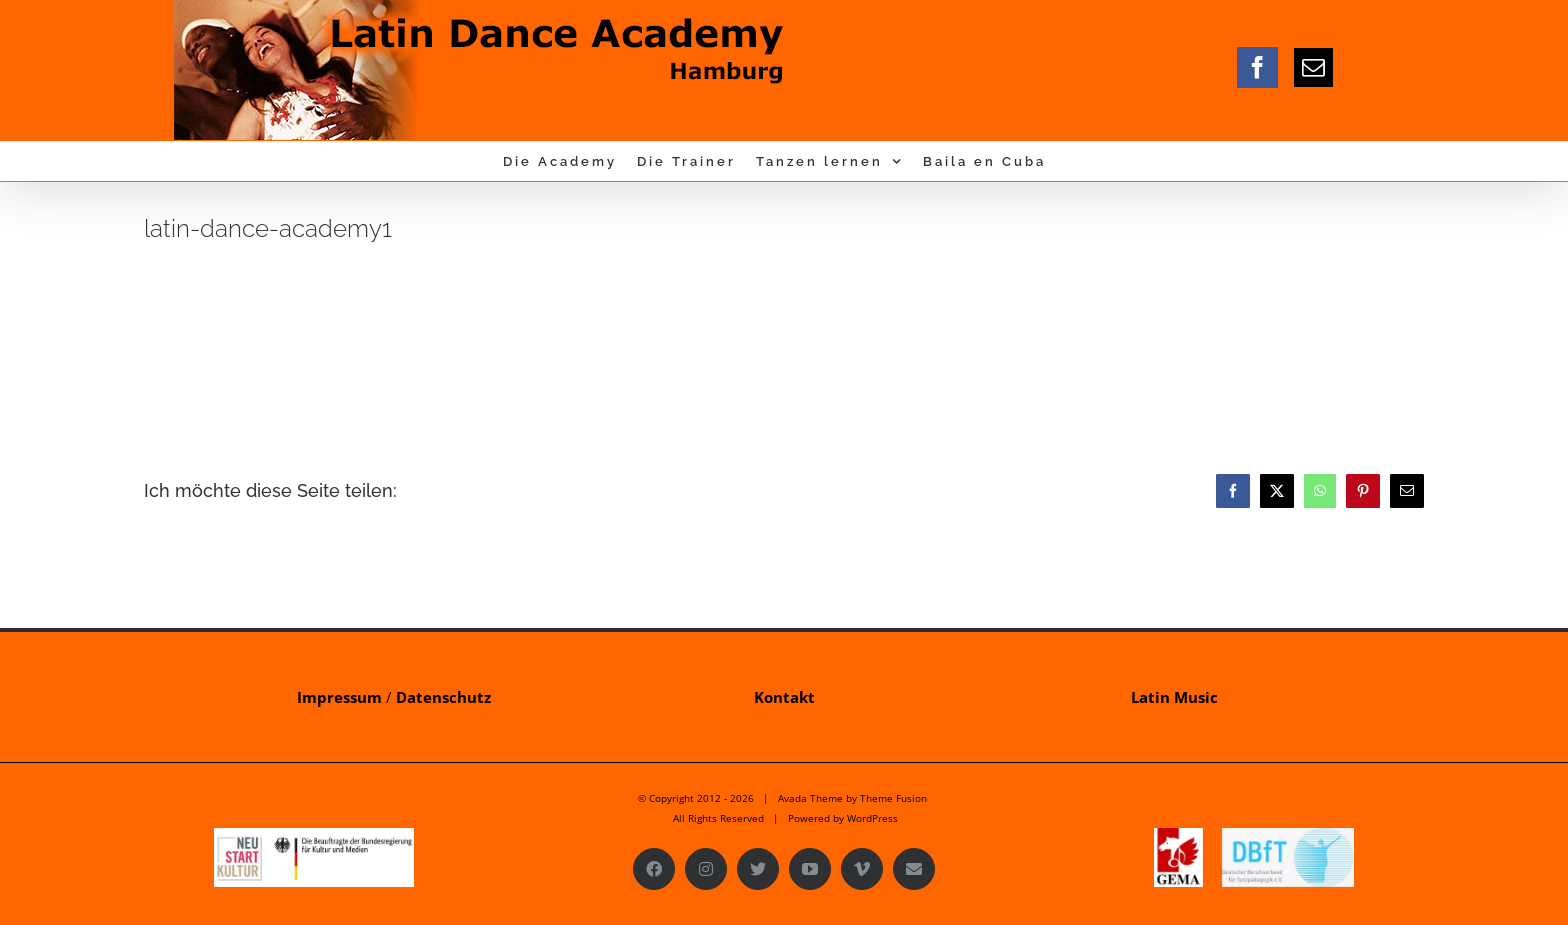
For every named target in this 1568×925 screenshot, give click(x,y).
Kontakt (784, 697)
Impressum (339, 697)
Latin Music (1174, 697)
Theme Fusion (893, 798)
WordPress (872, 818)
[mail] (1313, 67)
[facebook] (1257, 67)
